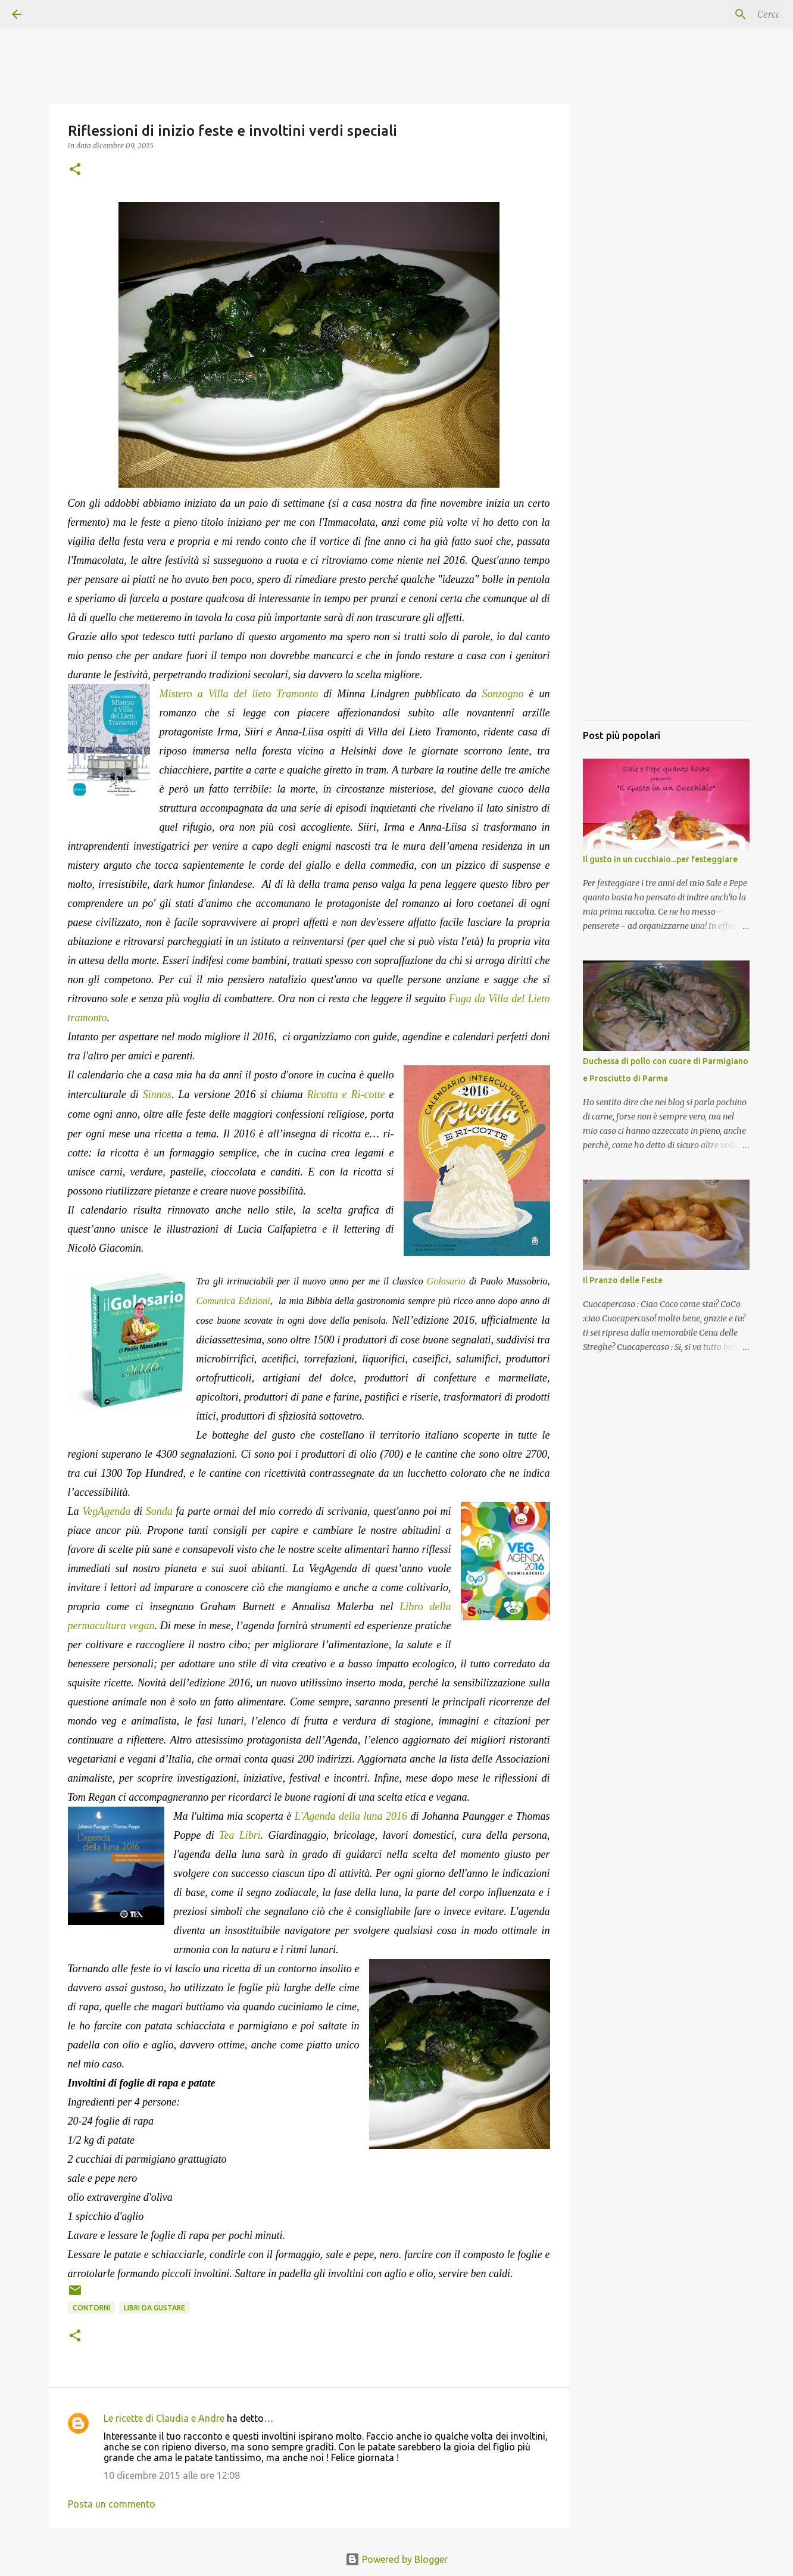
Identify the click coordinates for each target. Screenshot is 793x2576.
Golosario (446, 1281)
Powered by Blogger (396, 2559)
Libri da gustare (154, 2308)
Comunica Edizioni (233, 1301)
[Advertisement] (666, 533)
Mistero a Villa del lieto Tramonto (239, 694)
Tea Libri (240, 1835)
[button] (75, 170)
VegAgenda (108, 1511)
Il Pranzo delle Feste (623, 1280)
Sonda (159, 1511)
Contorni (91, 2308)
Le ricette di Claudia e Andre (164, 2418)
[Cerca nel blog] (720, 14)
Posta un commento (111, 2504)
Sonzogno (505, 694)
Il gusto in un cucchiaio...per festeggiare (660, 859)
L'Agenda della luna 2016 (351, 1816)
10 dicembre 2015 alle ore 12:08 (172, 2475)
